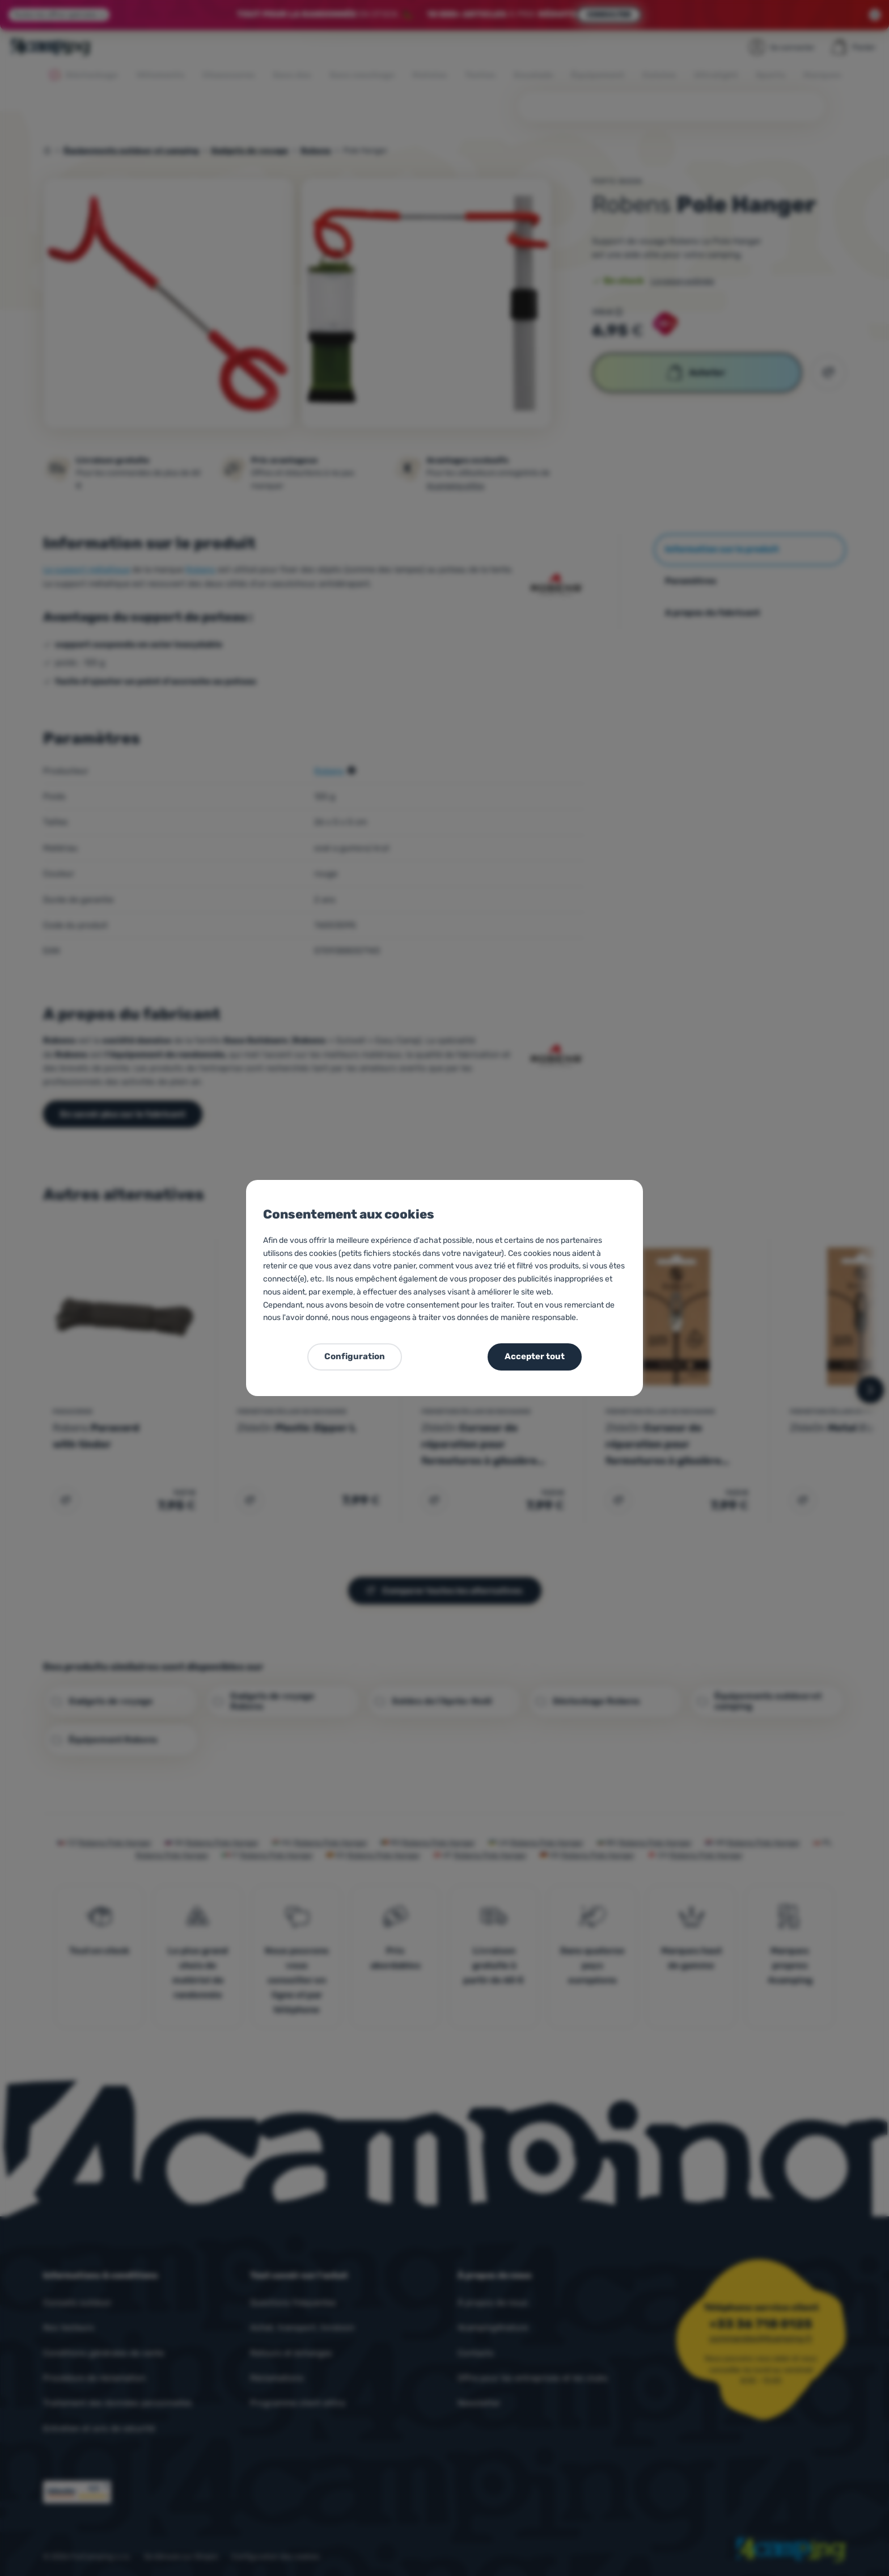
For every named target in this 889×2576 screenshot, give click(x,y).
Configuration (354, 1356)
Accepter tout (535, 1356)
